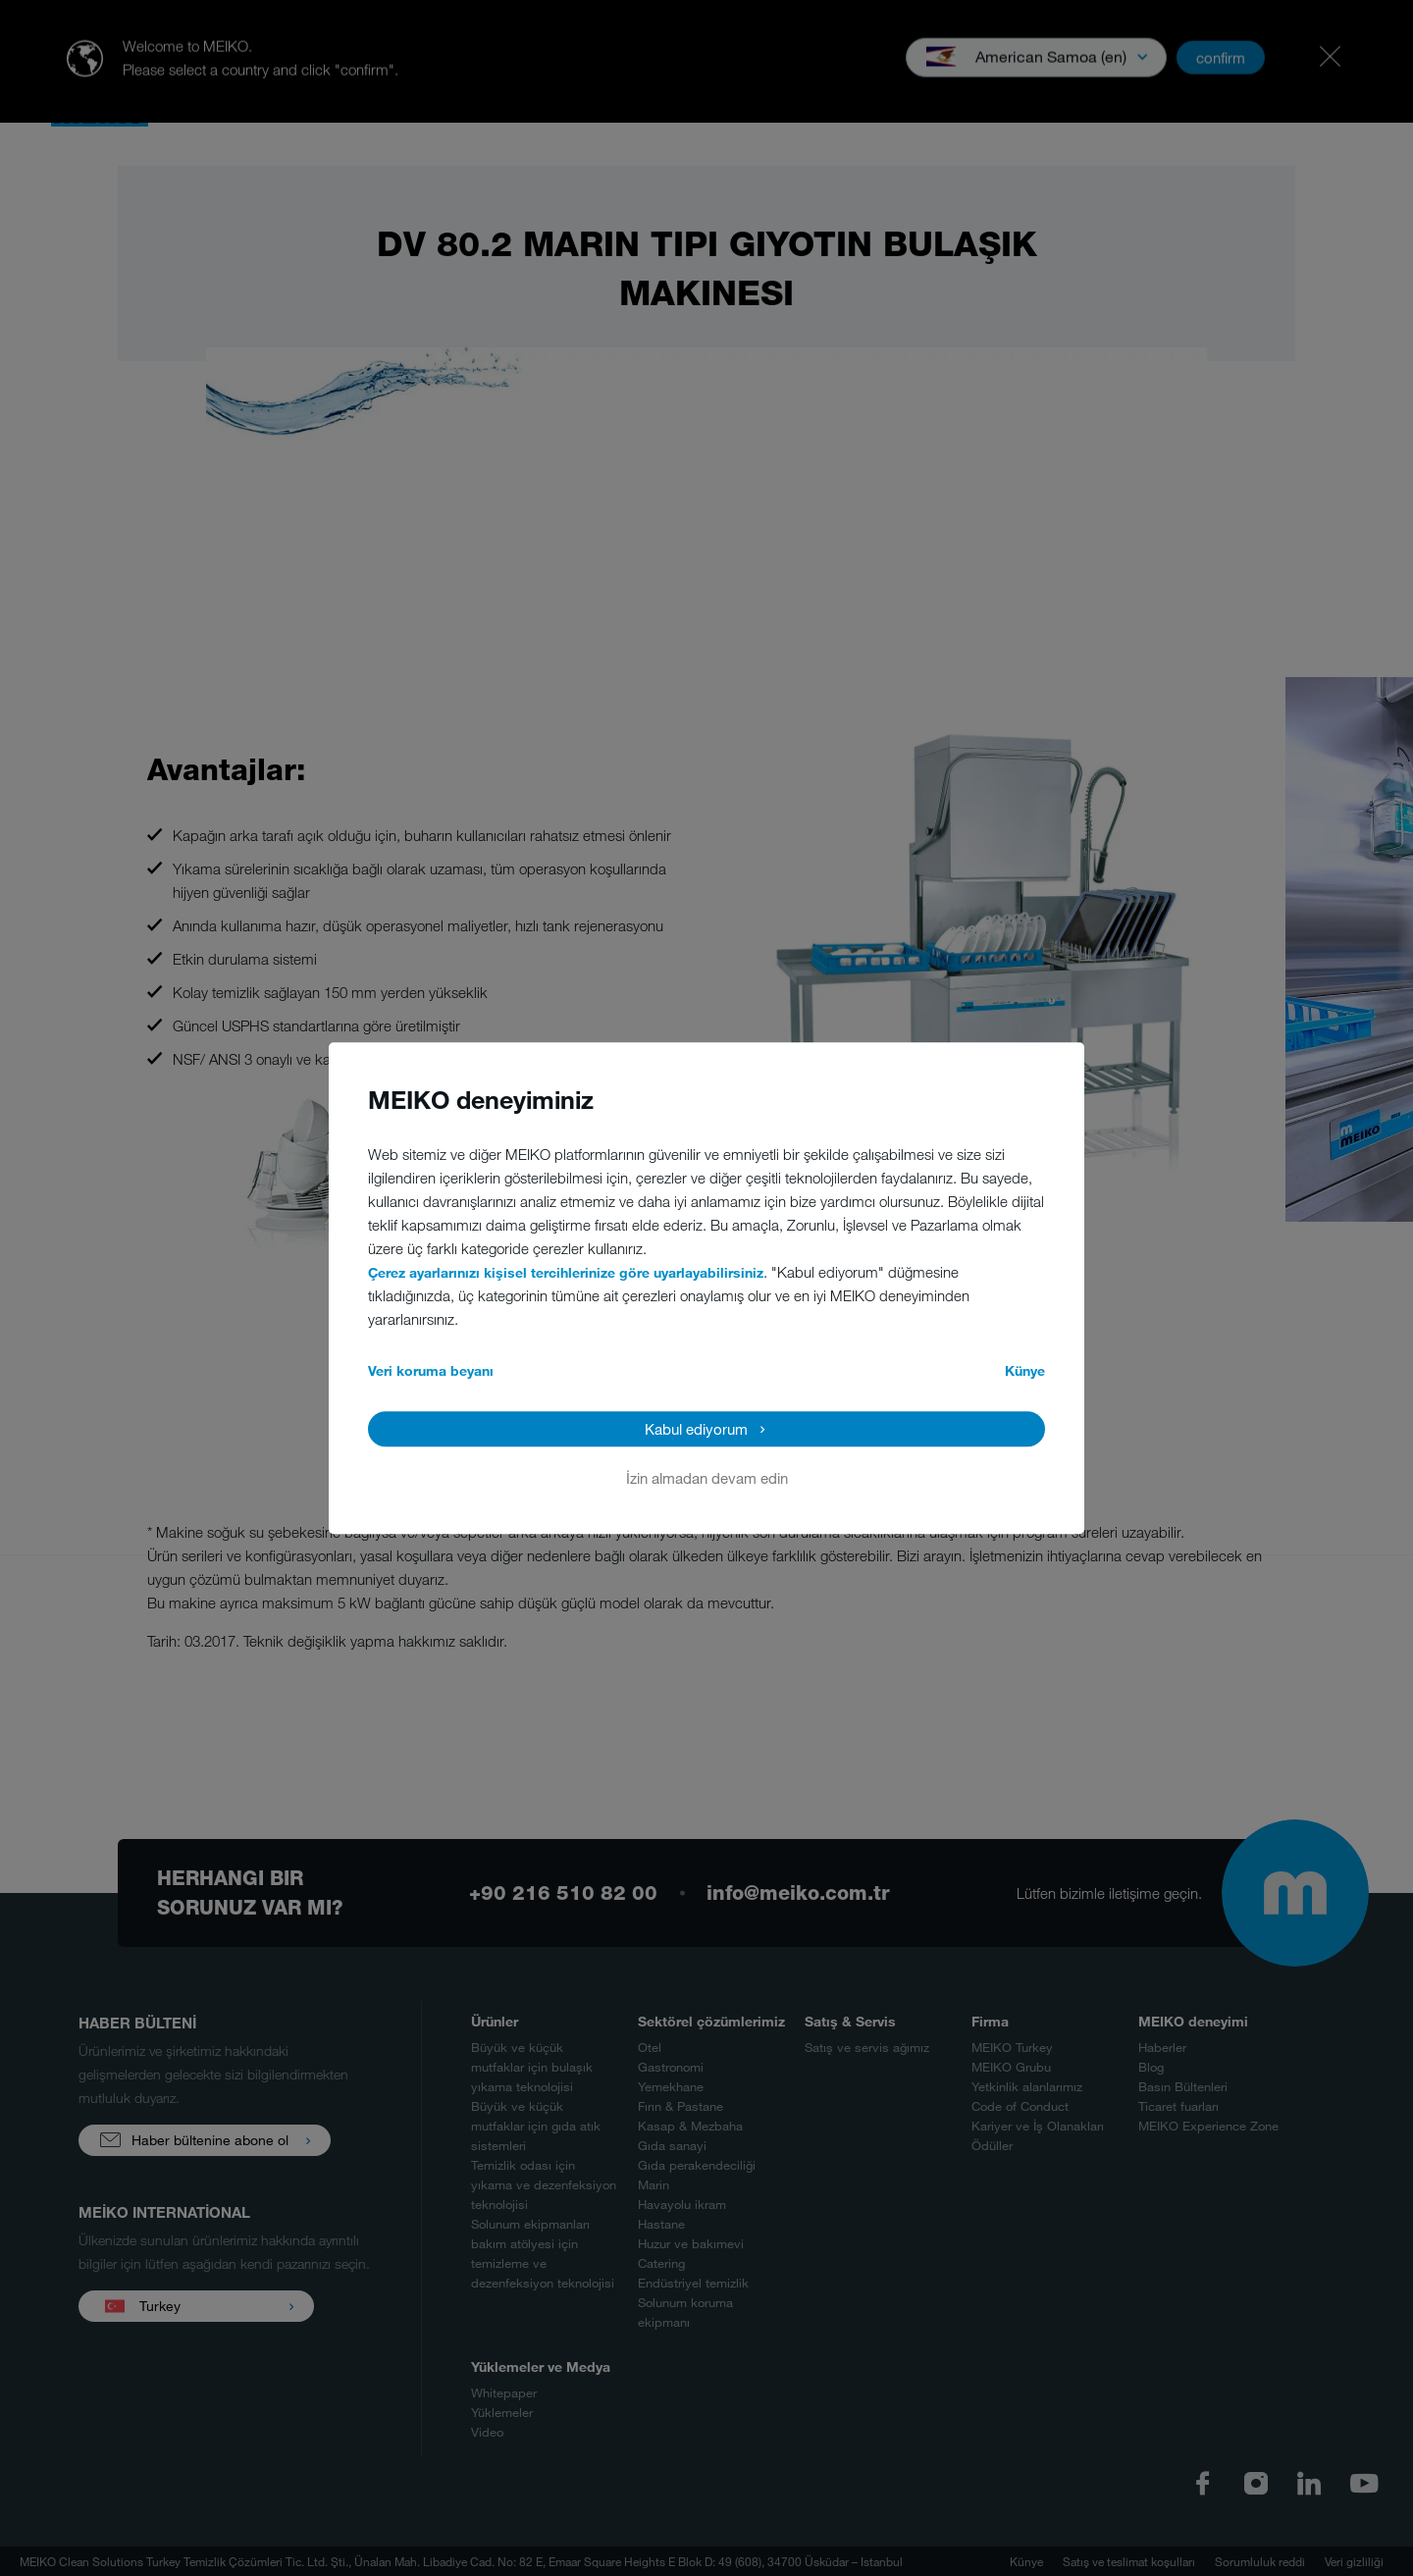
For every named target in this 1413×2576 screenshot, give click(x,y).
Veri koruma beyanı (431, 1370)
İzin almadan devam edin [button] (707, 1478)
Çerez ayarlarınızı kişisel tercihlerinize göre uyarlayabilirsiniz (565, 1272)
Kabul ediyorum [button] (696, 1429)
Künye (1025, 1370)
